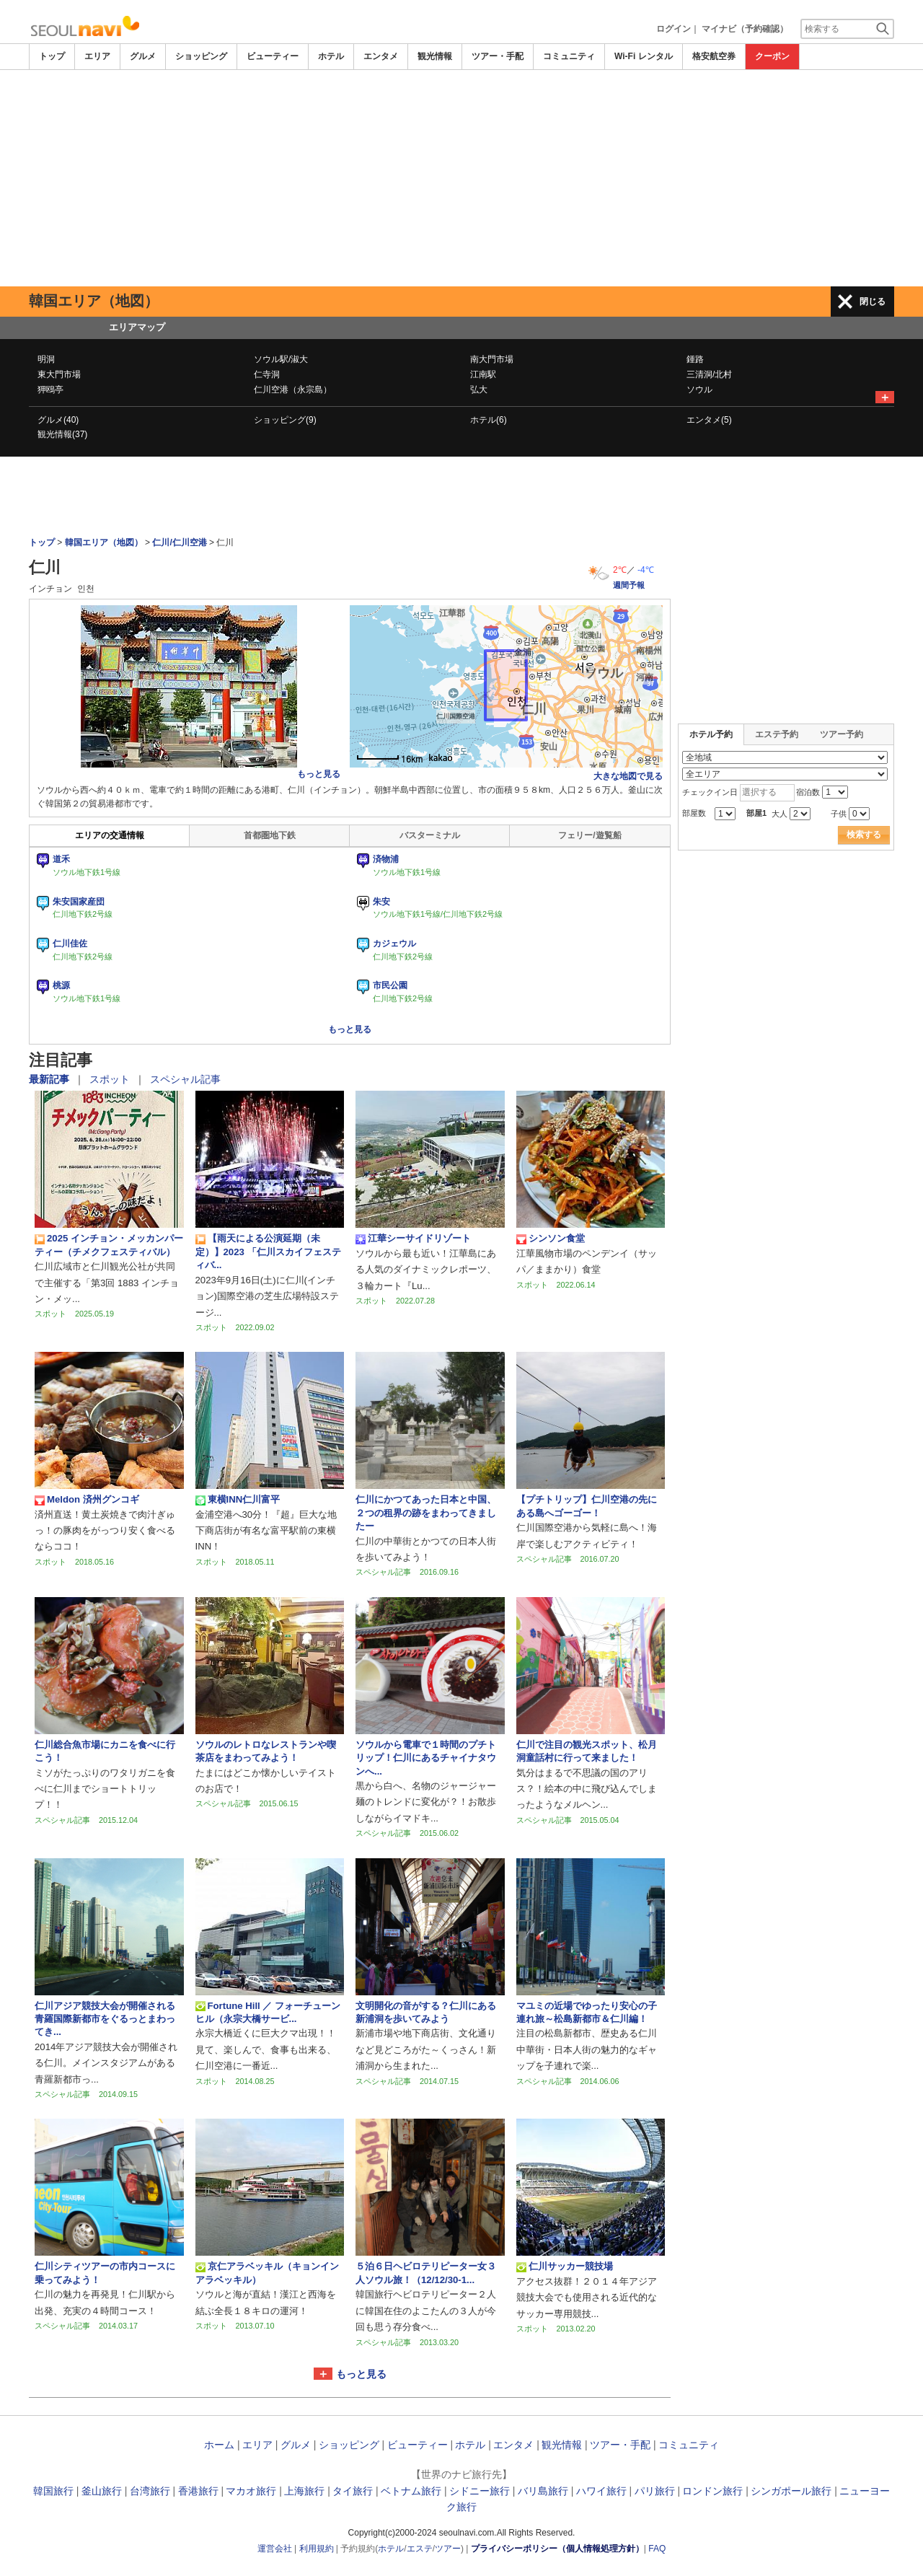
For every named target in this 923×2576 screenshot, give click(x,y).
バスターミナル (429, 835)
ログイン (673, 29)
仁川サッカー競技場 (564, 2266)
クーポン (772, 56)
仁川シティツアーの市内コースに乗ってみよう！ (105, 2273)
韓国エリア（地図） (104, 542)
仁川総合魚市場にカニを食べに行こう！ (105, 1751)
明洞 (46, 359)
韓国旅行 (53, 2491)
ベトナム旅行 (411, 2491)
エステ (420, 2549)
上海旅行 (304, 2491)
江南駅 (483, 374)
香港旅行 (198, 2491)
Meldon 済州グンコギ (87, 1499)
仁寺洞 (267, 374)
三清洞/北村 (709, 374)
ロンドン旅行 (712, 2491)
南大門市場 (491, 359)
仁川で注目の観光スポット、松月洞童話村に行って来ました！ (586, 1751)
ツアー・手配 (498, 56)
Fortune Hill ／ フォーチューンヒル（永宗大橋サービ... (268, 2012)
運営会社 (274, 2549)
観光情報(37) (62, 434)
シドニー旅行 (479, 2491)
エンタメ (380, 56)
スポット (111, 1079)
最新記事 (50, 1079)
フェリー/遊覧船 (589, 835)
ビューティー (273, 56)
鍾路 (695, 359)
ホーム (219, 2444)
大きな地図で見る (628, 776)
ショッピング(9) (285, 420)
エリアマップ (137, 327)
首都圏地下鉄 (270, 835)
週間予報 (629, 585)
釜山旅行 (101, 2491)
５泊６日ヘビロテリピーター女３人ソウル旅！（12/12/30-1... (425, 2273)
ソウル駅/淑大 (281, 359)
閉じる (873, 301)
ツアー (448, 2549)
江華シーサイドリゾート (413, 1238)
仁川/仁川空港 (179, 542)
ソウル (699, 389)
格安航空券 (714, 56)
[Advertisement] (461, 178)
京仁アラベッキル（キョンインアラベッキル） (267, 2273)
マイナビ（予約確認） (745, 29)
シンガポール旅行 (791, 2491)
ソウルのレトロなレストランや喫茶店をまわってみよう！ (265, 1751)
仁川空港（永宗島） (293, 389)
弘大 (478, 389)
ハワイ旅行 (601, 2491)
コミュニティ (569, 56)
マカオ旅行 (251, 2491)
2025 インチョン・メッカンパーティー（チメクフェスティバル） (109, 1245)
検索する (864, 835)
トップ (52, 56)
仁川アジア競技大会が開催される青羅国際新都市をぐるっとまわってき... (105, 2019)
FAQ (657, 2549)
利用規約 (316, 2549)
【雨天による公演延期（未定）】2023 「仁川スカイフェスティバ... (268, 1251)
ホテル (331, 56)
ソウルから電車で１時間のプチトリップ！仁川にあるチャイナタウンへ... (425, 1758)
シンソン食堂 (550, 1238)
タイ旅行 (352, 2491)
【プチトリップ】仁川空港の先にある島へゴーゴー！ (586, 1506)
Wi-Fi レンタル (643, 56)
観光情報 (435, 56)
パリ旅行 (655, 2491)
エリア (97, 56)
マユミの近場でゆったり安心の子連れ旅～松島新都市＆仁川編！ (586, 2012)
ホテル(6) (488, 420)
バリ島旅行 (543, 2491)
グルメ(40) (58, 420)
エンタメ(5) (709, 420)
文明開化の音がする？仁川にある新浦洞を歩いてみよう (425, 2012)
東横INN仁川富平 (238, 1499)
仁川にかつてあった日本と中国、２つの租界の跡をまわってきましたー (425, 1512)
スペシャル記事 (185, 1079)
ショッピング (201, 56)
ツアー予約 (841, 734)
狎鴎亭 (50, 389)
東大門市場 (59, 374)
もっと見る (318, 774)
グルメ (143, 56)
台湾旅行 (150, 2491)
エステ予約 (776, 734)
